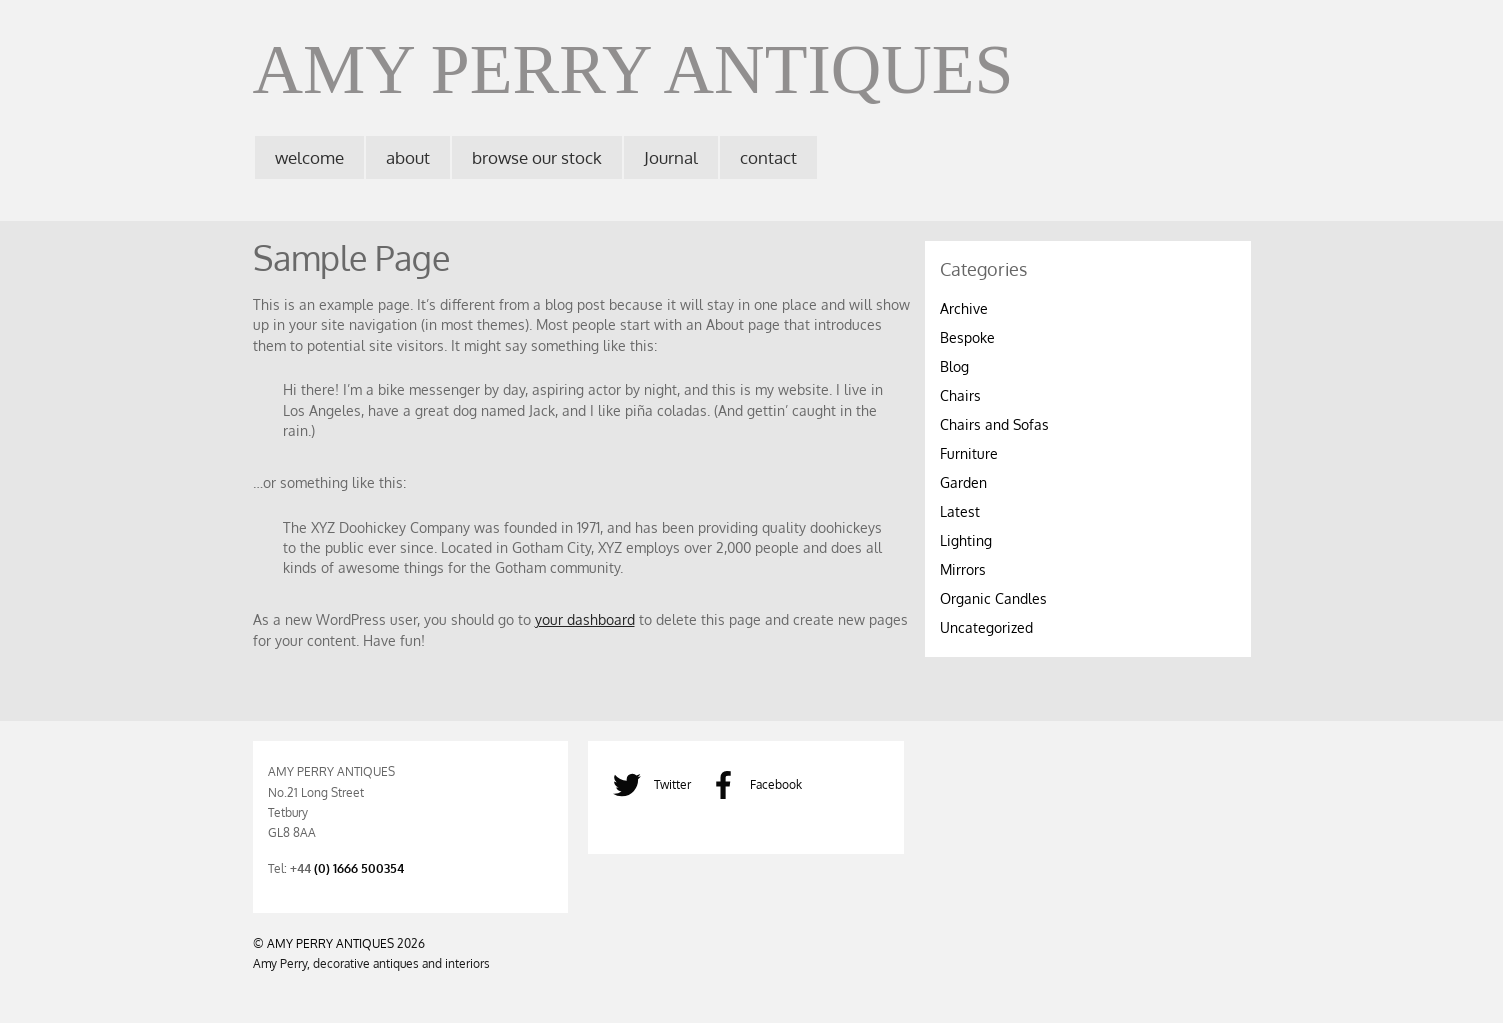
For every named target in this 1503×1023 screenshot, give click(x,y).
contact (768, 157)
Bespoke (967, 337)
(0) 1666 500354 (359, 868)
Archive (964, 308)
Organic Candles (993, 598)
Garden (963, 482)
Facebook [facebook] (750, 784)
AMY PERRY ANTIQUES (330, 943)
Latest (960, 511)
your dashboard (585, 619)
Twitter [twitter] (647, 784)
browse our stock (537, 157)
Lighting (966, 540)
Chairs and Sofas (994, 424)
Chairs (960, 395)
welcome (309, 157)
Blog (954, 366)
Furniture (969, 453)
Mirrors (963, 569)
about (408, 157)
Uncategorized (986, 627)
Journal (671, 157)
